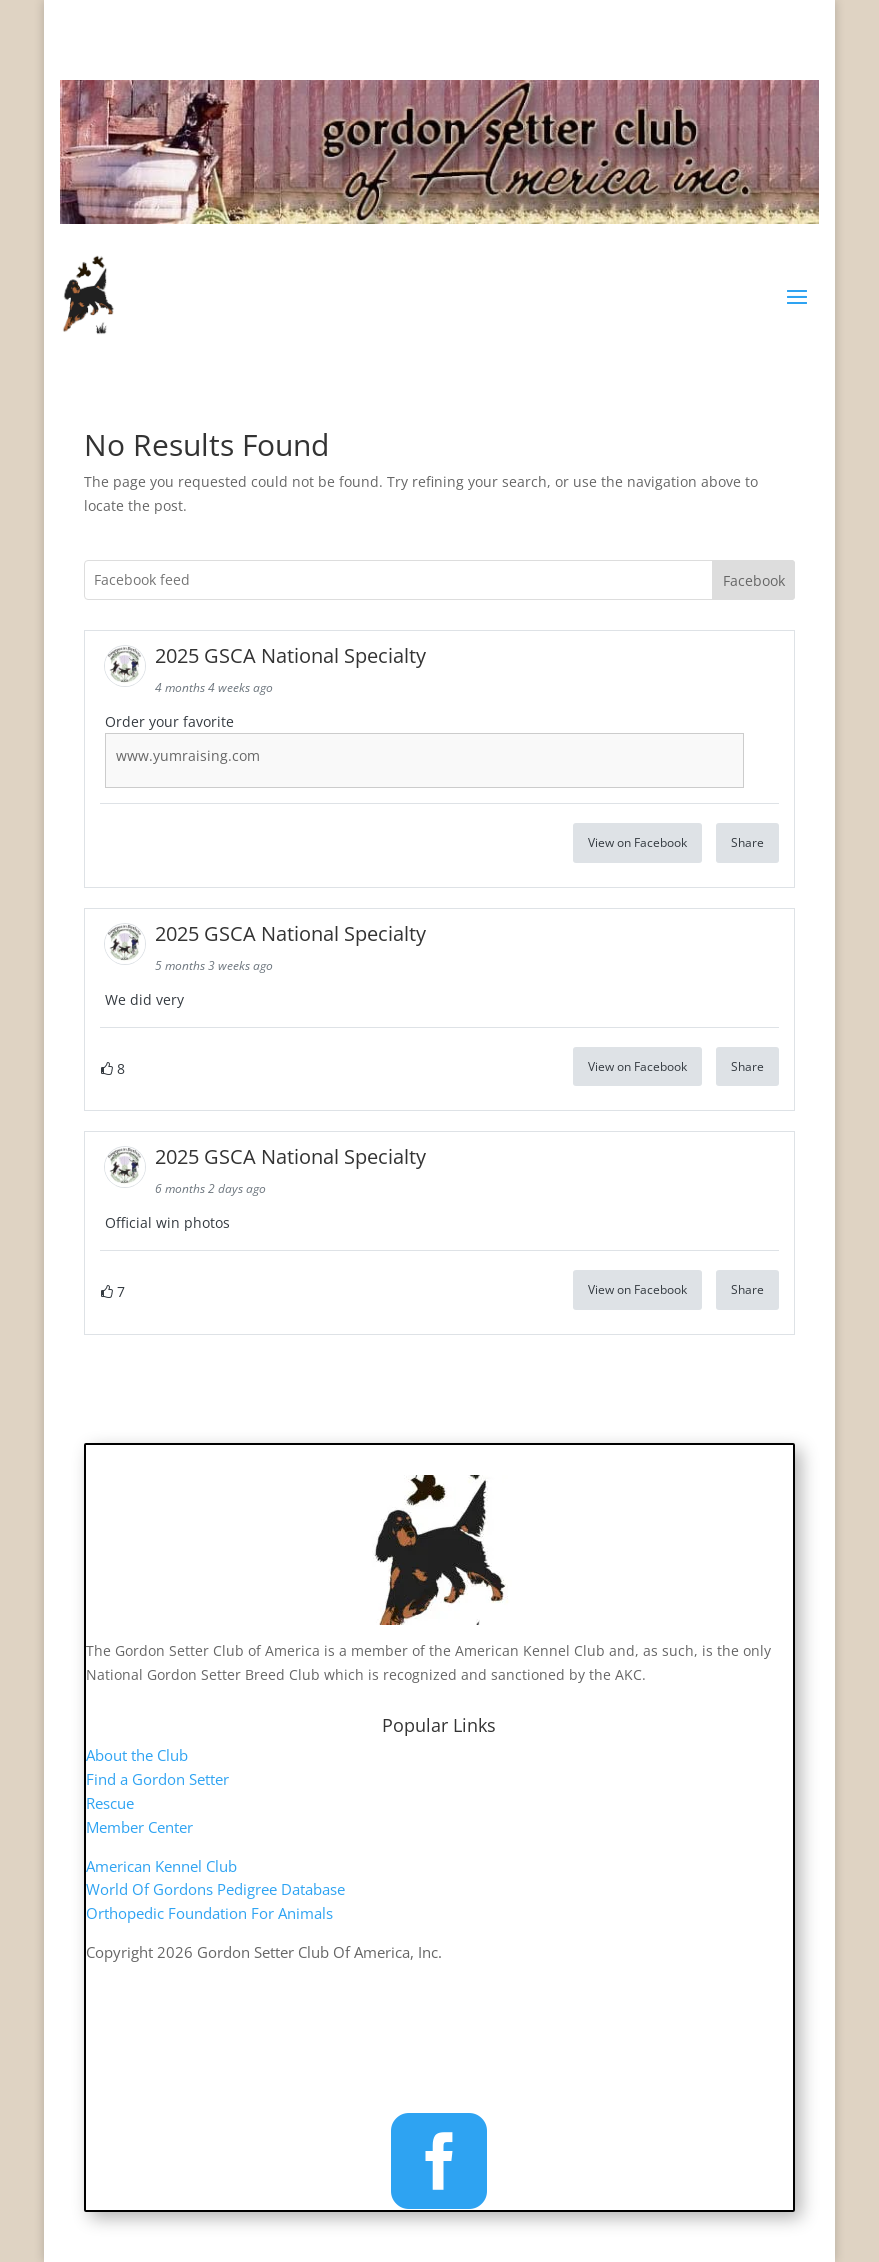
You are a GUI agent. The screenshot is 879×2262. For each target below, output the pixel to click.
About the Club (137, 1755)
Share (747, 842)
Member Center (139, 1827)
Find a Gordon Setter (157, 1779)
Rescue (110, 1803)
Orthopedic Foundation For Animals (209, 1913)
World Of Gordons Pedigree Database (215, 1889)
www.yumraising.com (188, 755)
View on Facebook (637, 842)
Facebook (754, 580)
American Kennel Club (161, 1866)
